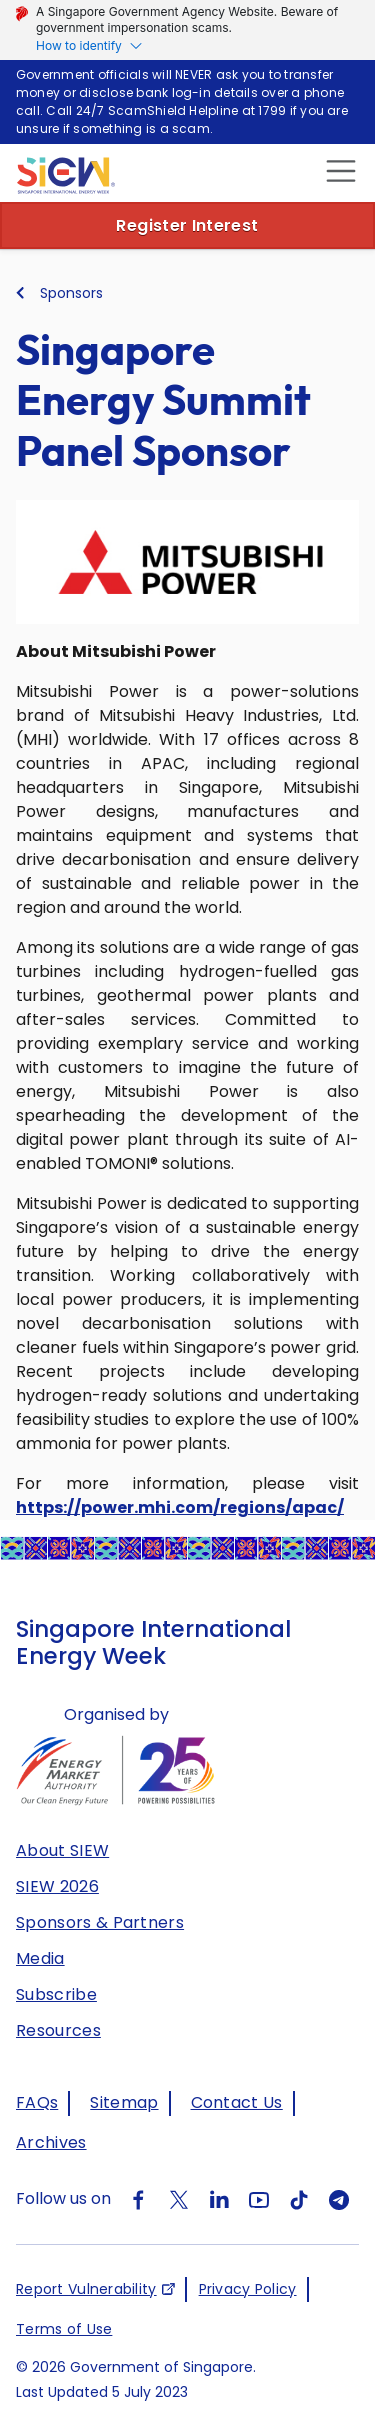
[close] (338, 170)
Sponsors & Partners (100, 1922)
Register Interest (187, 225)
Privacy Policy (248, 2289)
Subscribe (56, 1994)
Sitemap (124, 2102)
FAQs (37, 2102)
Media (40, 1958)
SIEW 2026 (57, 1886)
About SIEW (62, 1850)
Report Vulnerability (86, 2289)
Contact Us (237, 2102)
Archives (51, 2142)
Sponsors (71, 293)
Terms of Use (64, 2329)
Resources (58, 2030)
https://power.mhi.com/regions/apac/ (180, 1507)
